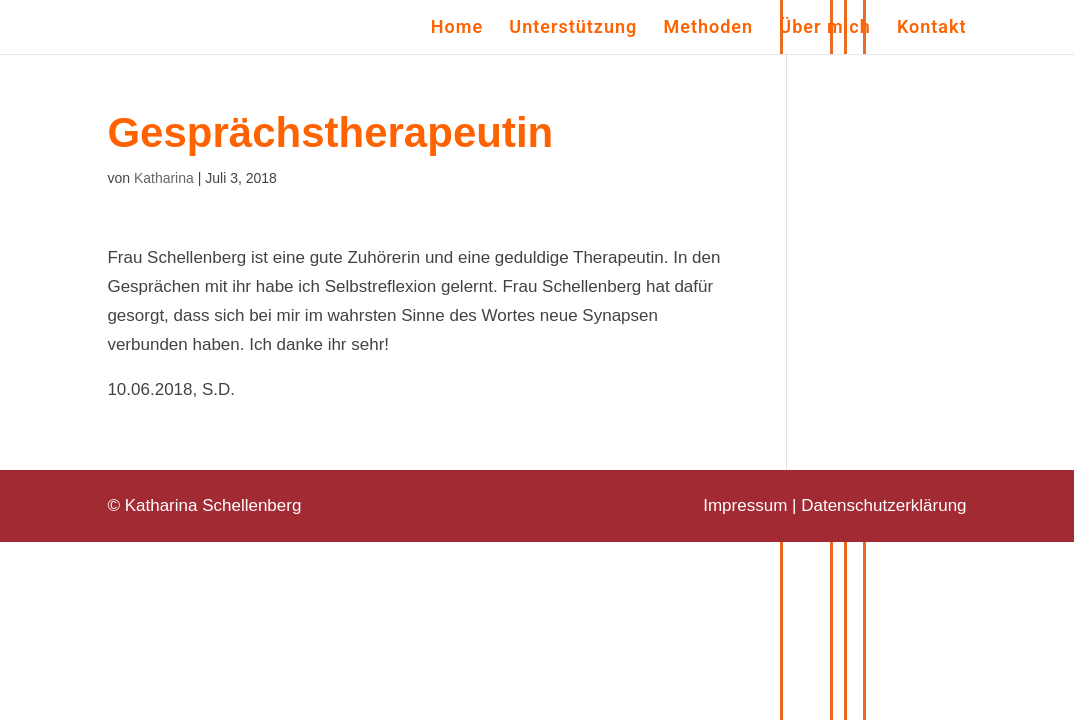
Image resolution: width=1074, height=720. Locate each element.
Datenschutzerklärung (883, 505)
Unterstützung (573, 28)
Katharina (164, 178)
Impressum (745, 505)
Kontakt (932, 28)
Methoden (709, 28)
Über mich (824, 28)
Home (457, 28)
